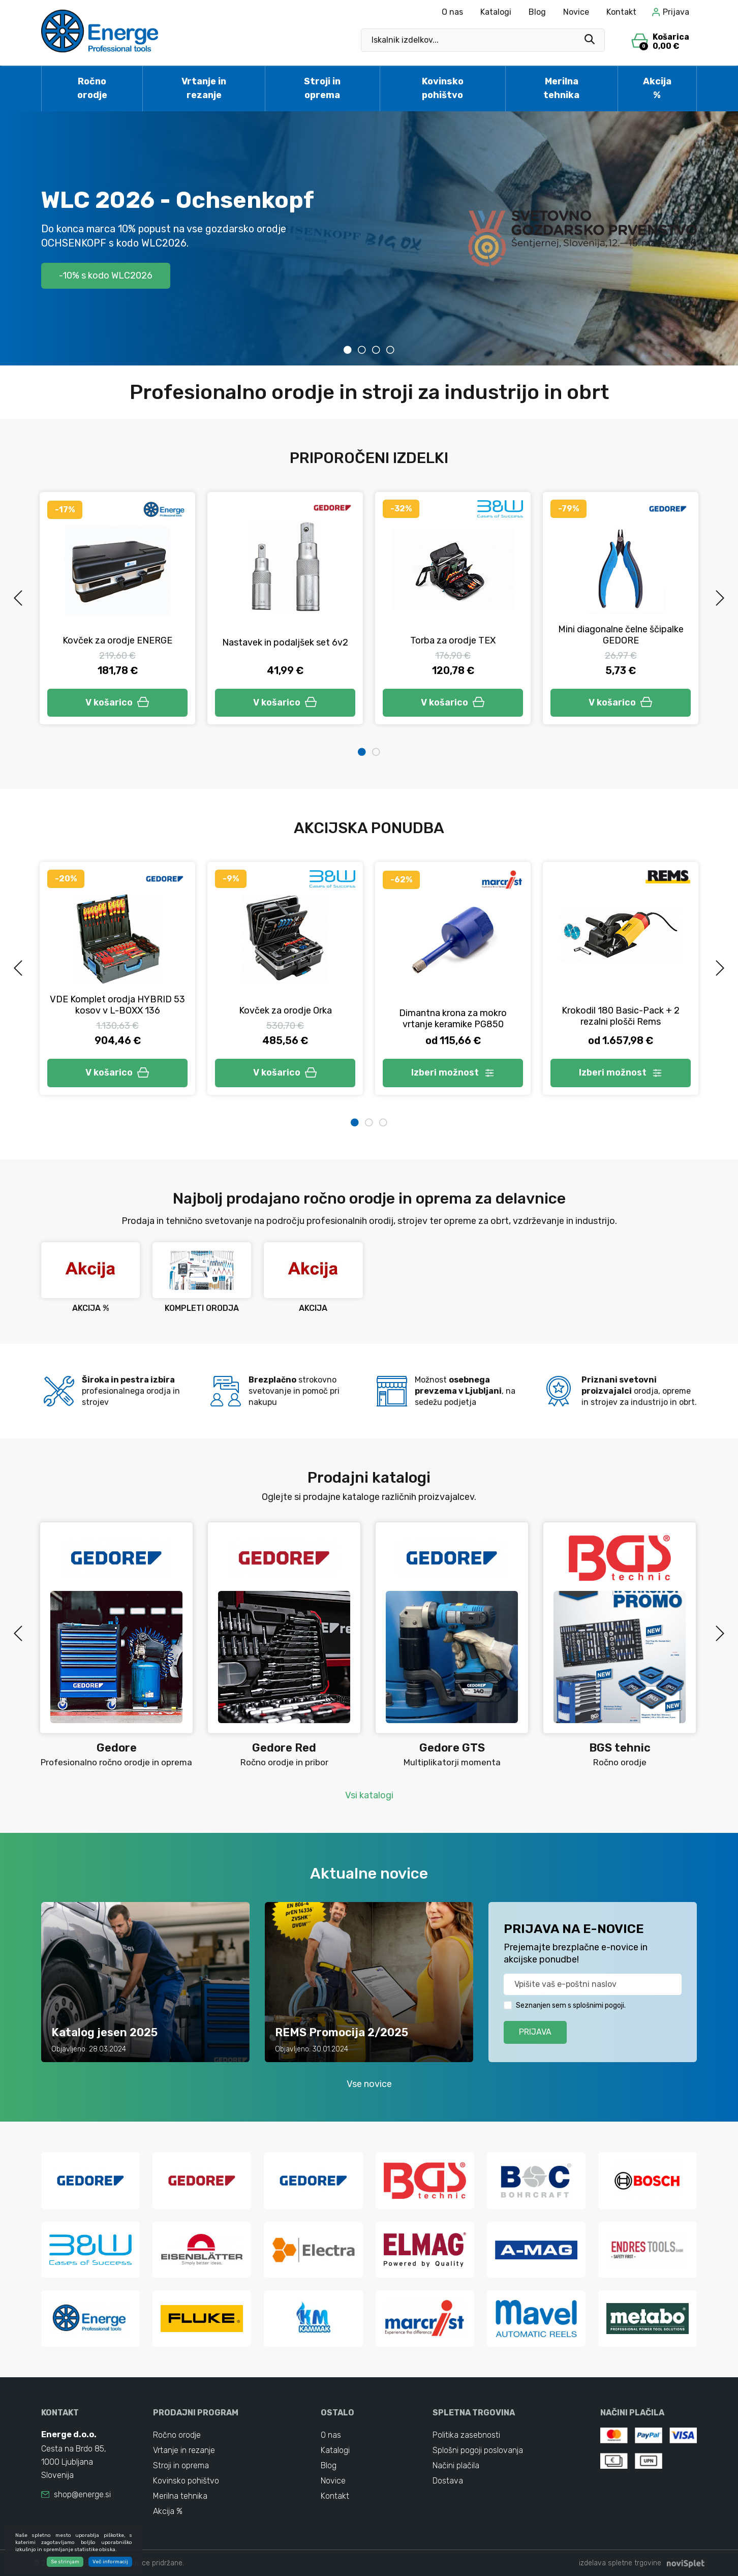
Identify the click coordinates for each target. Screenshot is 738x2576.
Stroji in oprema (322, 88)
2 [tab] (362, 350)
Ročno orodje (92, 88)
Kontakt (621, 12)
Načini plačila (456, 2465)
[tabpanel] (369, 238)
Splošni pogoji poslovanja (478, 2450)
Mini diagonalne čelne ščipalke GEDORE (621, 635)
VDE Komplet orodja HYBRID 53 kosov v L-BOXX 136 (117, 1005)
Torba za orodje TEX (453, 640)
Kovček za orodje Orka (285, 1010)
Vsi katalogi (369, 1795)
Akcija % (657, 88)
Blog (537, 12)
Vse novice (369, 2084)
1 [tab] (348, 350)
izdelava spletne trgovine (620, 2563)
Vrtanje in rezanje (203, 88)
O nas (452, 12)
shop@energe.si (82, 2494)
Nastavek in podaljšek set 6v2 (285, 642)
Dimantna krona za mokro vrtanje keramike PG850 (453, 1018)
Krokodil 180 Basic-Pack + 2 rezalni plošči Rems (621, 1016)
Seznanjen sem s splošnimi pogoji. (571, 2005)
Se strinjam (65, 2562)
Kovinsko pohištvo (443, 88)
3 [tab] (376, 350)
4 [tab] (390, 350)
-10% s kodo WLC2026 (105, 275)
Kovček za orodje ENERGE (117, 640)
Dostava (448, 2481)
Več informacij (110, 2562)
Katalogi (495, 12)
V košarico (117, 702)
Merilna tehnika (561, 88)
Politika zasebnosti (466, 2435)
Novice (576, 12)
